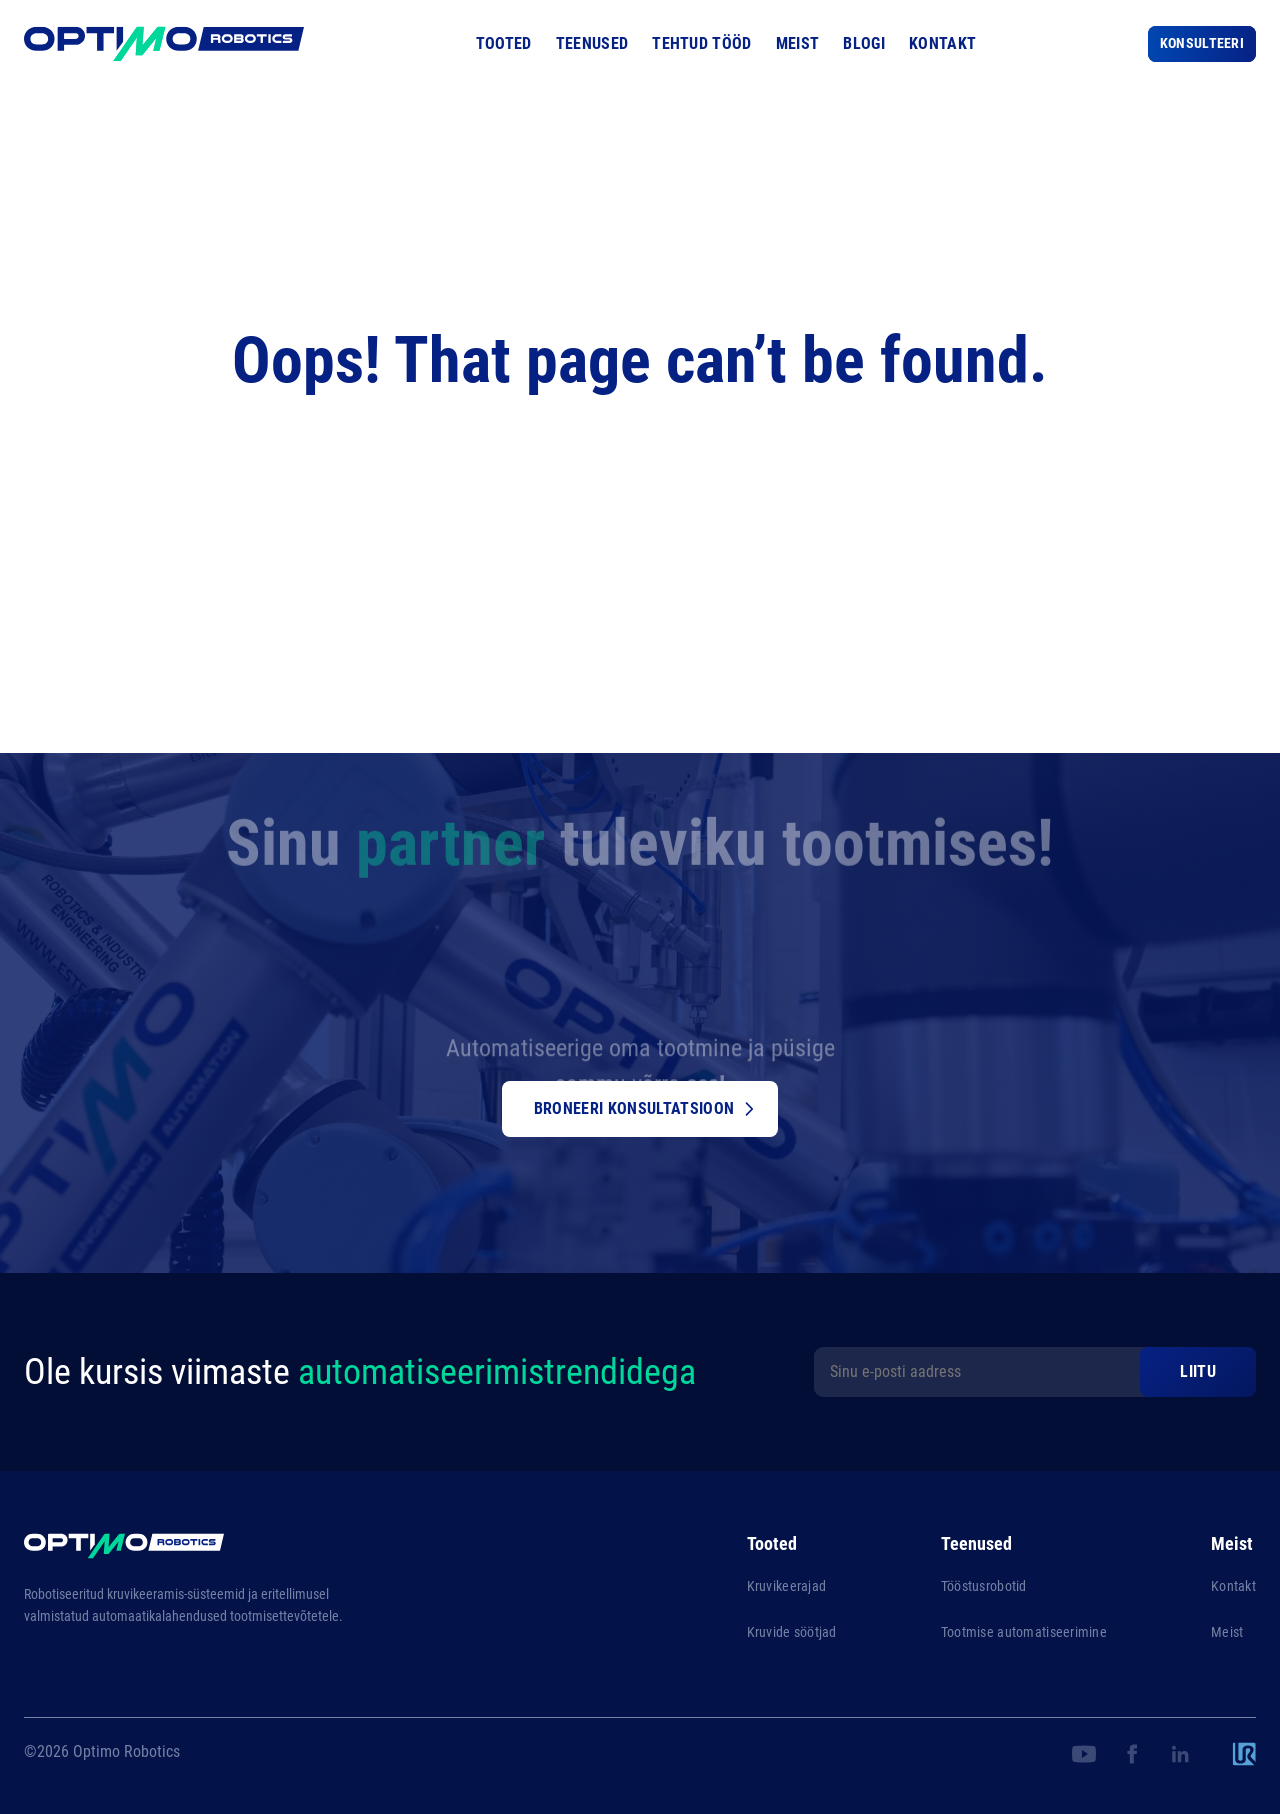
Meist (798, 43)
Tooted (504, 43)
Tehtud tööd (702, 43)
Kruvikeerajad (787, 1586)
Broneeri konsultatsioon (644, 1108)
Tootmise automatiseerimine (1024, 1632)
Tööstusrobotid (984, 1586)
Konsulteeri (1202, 43)
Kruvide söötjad (792, 1632)
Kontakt (942, 43)
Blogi (864, 43)
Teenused (592, 43)
